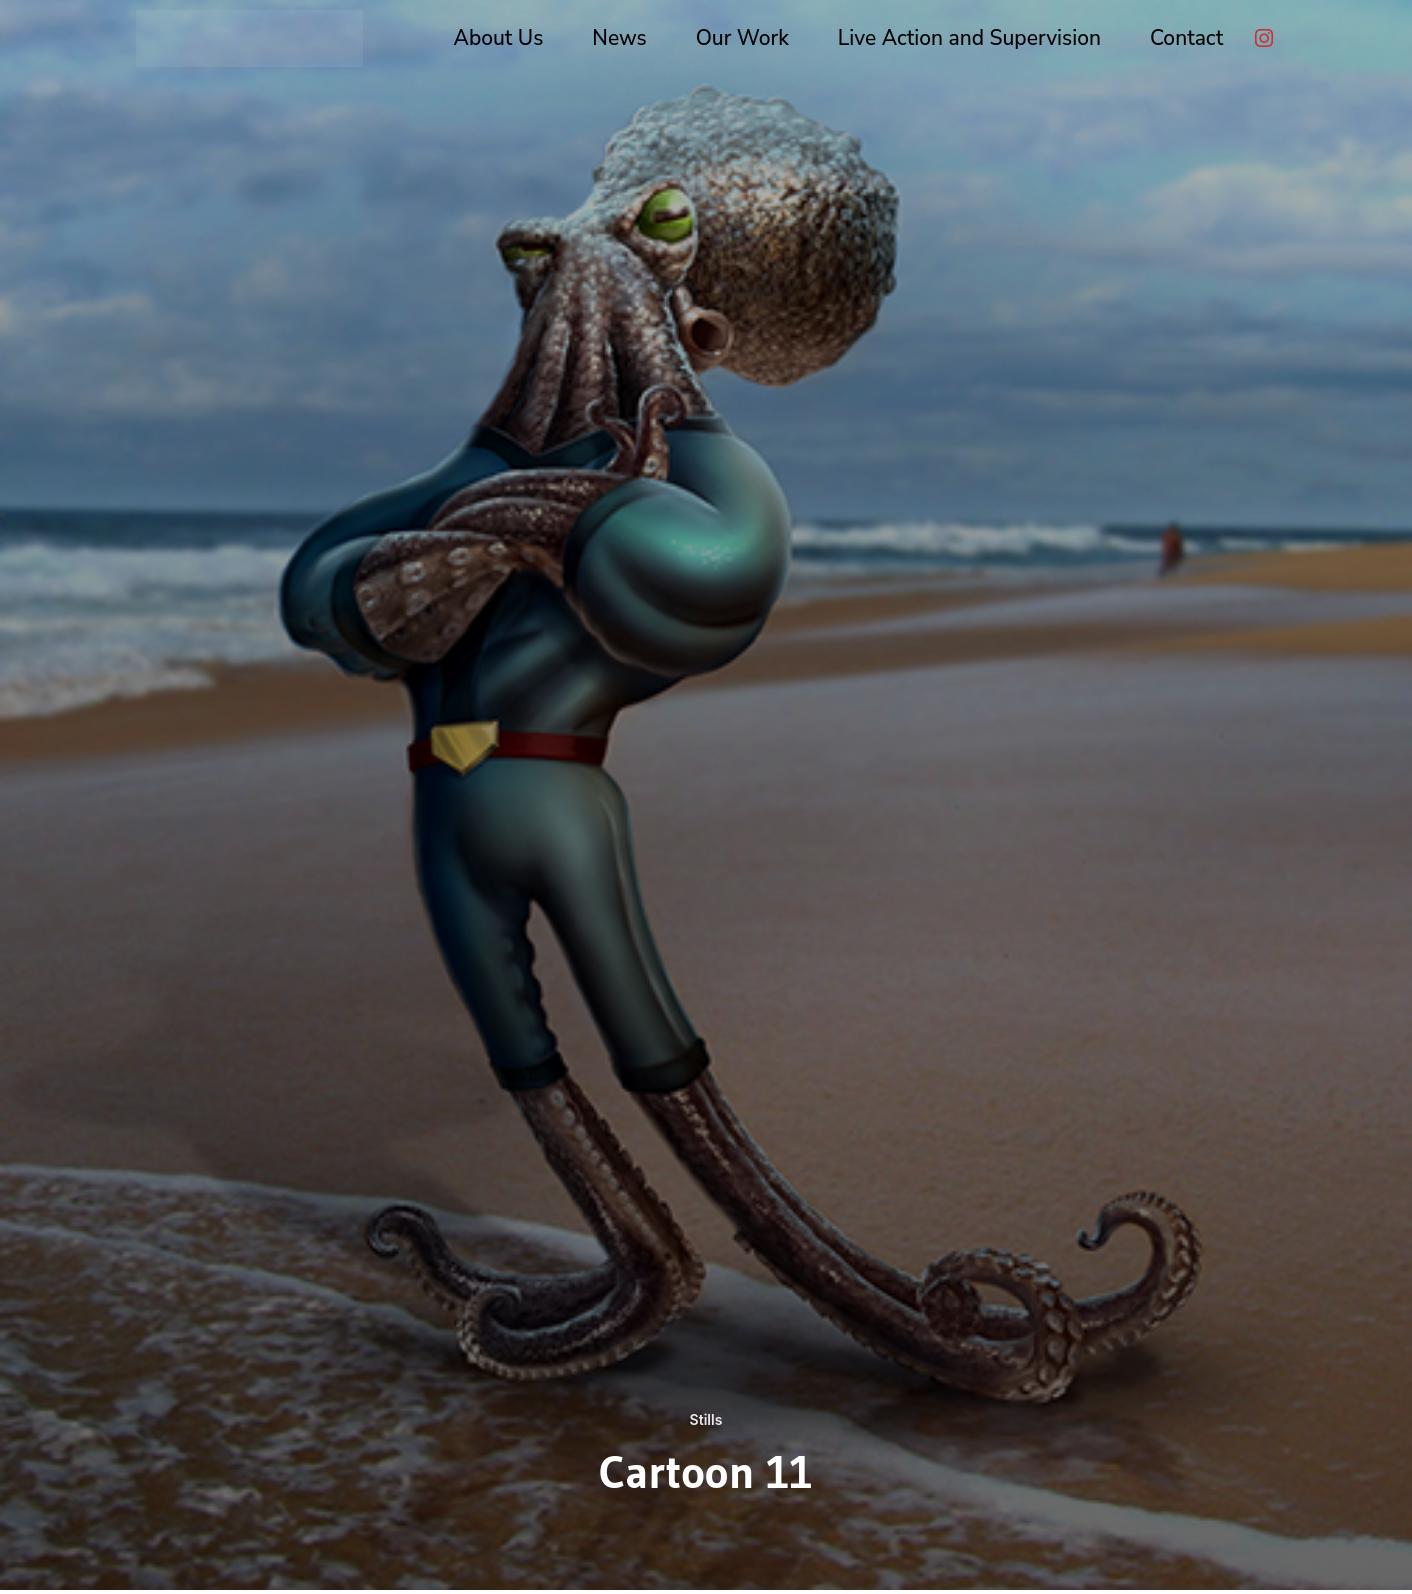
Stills (705, 1419)
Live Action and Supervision (969, 38)
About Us (499, 38)
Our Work (742, 38)
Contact (1186, 38)
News (619, 38)
